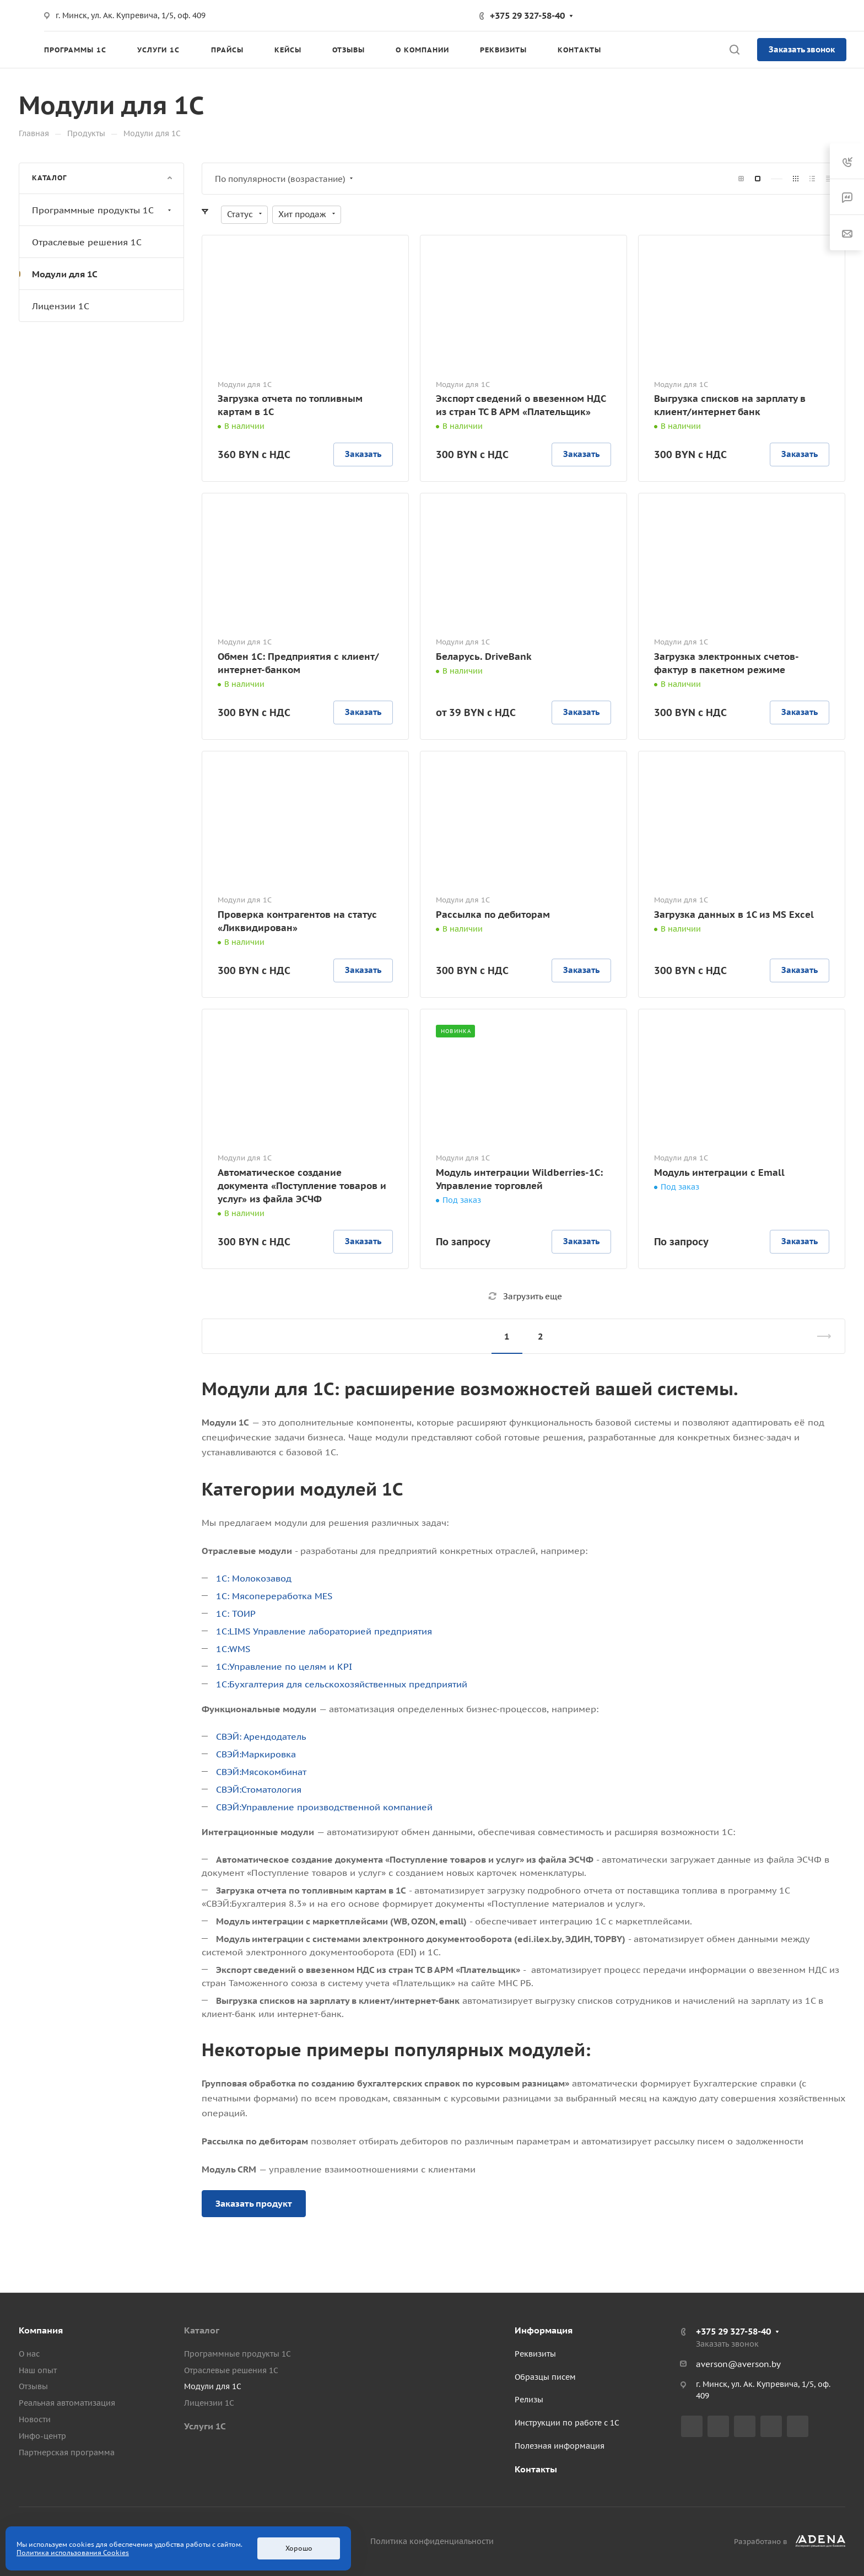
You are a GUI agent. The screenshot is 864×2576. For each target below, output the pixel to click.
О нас (29, 2354)
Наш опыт (38, 2370)
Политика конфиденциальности (432, 2541)
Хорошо (298, 2548)
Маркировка (268, 1754)
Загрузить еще (525, 1296)
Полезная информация (559, 2446)
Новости (35, 2419)
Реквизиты (535, 2354)
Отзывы (33, 2386)
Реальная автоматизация (67, 2403)
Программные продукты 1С (103, 210)
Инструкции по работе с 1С (567, 2423)
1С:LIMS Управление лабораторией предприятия (324, 1631)
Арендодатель (275, 1736)
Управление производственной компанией (337, 1807)
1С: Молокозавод (253, 1578)
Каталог (201, 2330)
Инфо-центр (42, 2436)
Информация (544, 2330)
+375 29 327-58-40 (527, 15)
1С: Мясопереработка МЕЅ (274, 1595)
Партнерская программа (67, 2452)
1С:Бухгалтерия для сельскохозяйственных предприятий (341, 1684)
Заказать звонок (802, 49)
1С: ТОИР (236, 1613)
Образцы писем (545, 2377)
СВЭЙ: (230, 1736)
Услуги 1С (205, 2426)
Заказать (363, 454)
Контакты (536, 2469)
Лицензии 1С (60, 305)
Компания (41, 2330)
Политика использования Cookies (73, 2552)
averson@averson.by (738, 2364)
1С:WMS (233, 1648)
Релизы (529, 2400)
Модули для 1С (65, 273)
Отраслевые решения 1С (87, 242)
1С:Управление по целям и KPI (284, 1666)
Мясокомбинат (273, 1771)
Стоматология (271, 1789)
